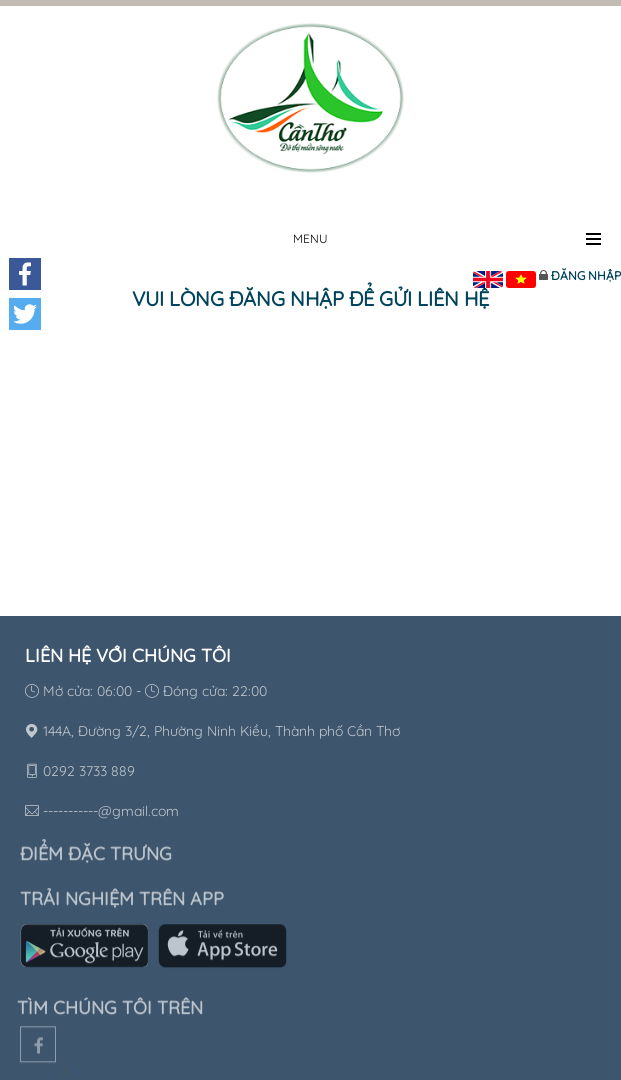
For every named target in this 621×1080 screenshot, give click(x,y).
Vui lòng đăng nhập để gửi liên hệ (310, 298)
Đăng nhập (586, 275)
